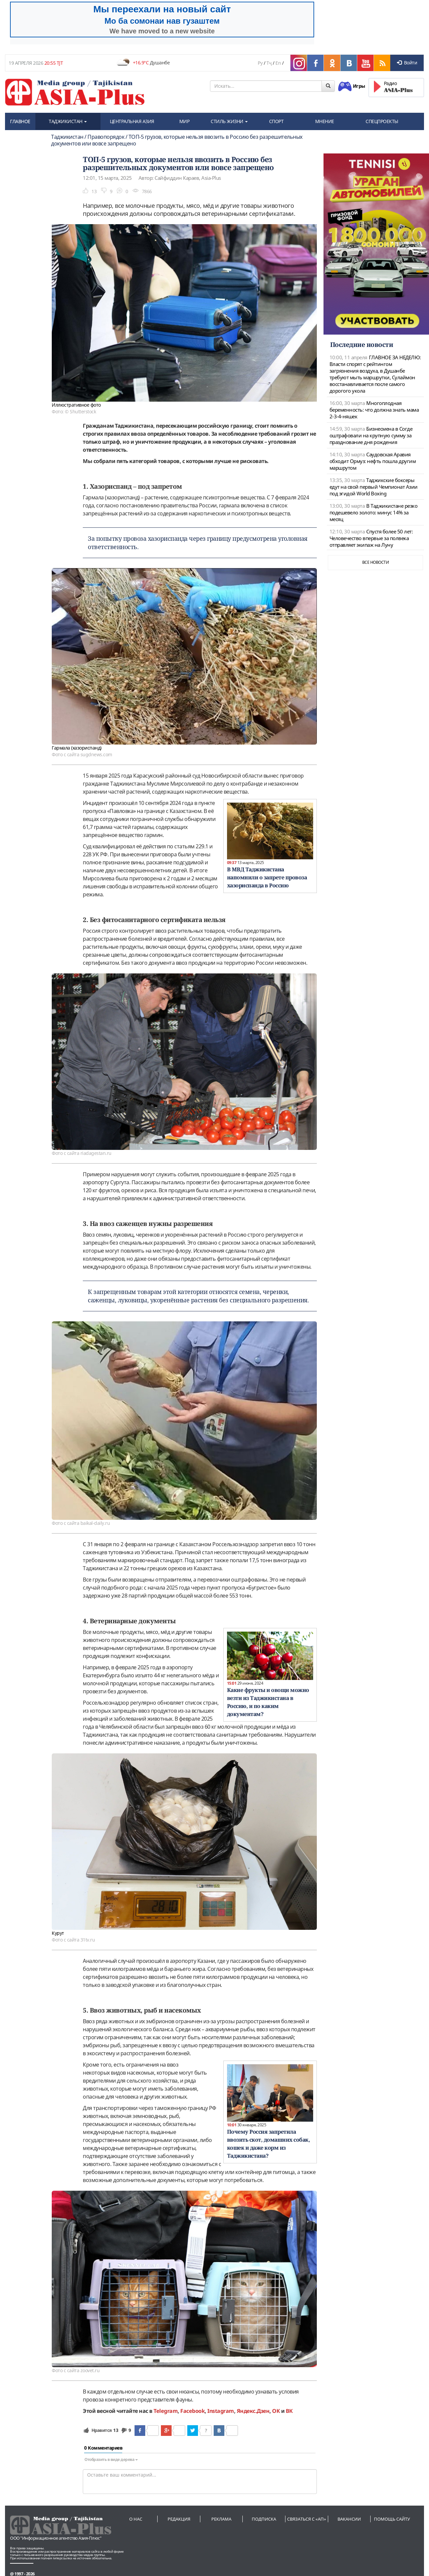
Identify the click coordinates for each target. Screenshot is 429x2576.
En (278, 63)
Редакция (179, 2519)
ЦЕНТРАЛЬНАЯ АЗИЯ (132, 121)
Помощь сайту (392, 2519)
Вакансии (349, 2519)
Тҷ (269, 63)
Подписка (264, 2519)
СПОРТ (276, 121)
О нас (135, 2519)
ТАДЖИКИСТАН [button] (68, 121)
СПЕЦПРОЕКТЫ (382, 121)
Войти (407, 62)
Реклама (221, 2519)
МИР (184, 121)
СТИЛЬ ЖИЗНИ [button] (229, 121)
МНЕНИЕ (324, 121)
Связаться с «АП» (306, 2519)
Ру (260, 63)
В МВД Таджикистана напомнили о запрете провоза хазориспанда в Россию (267, 877)
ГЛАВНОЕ (20, 121)
